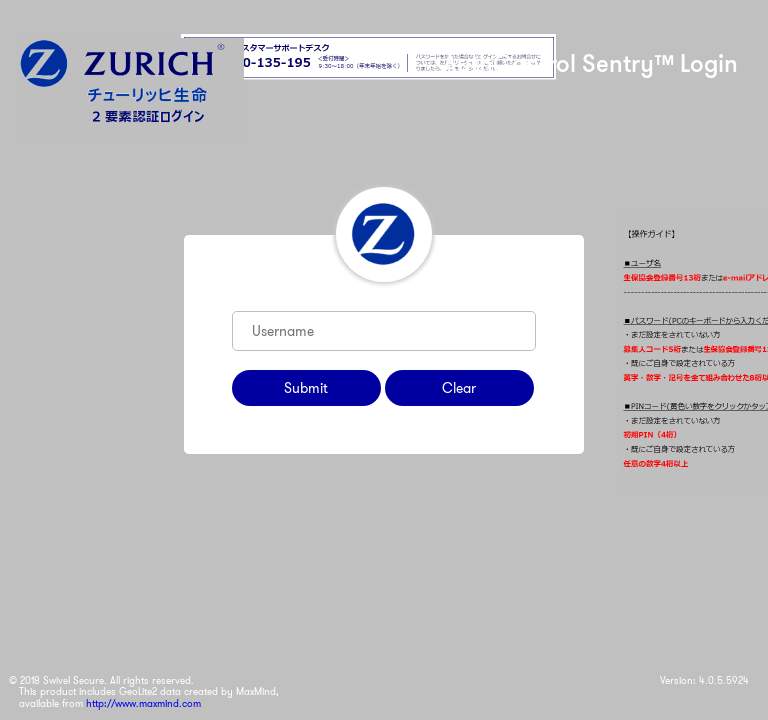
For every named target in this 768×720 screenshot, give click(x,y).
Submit (306, 388)
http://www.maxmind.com (143, 704)
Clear (459, 388)
